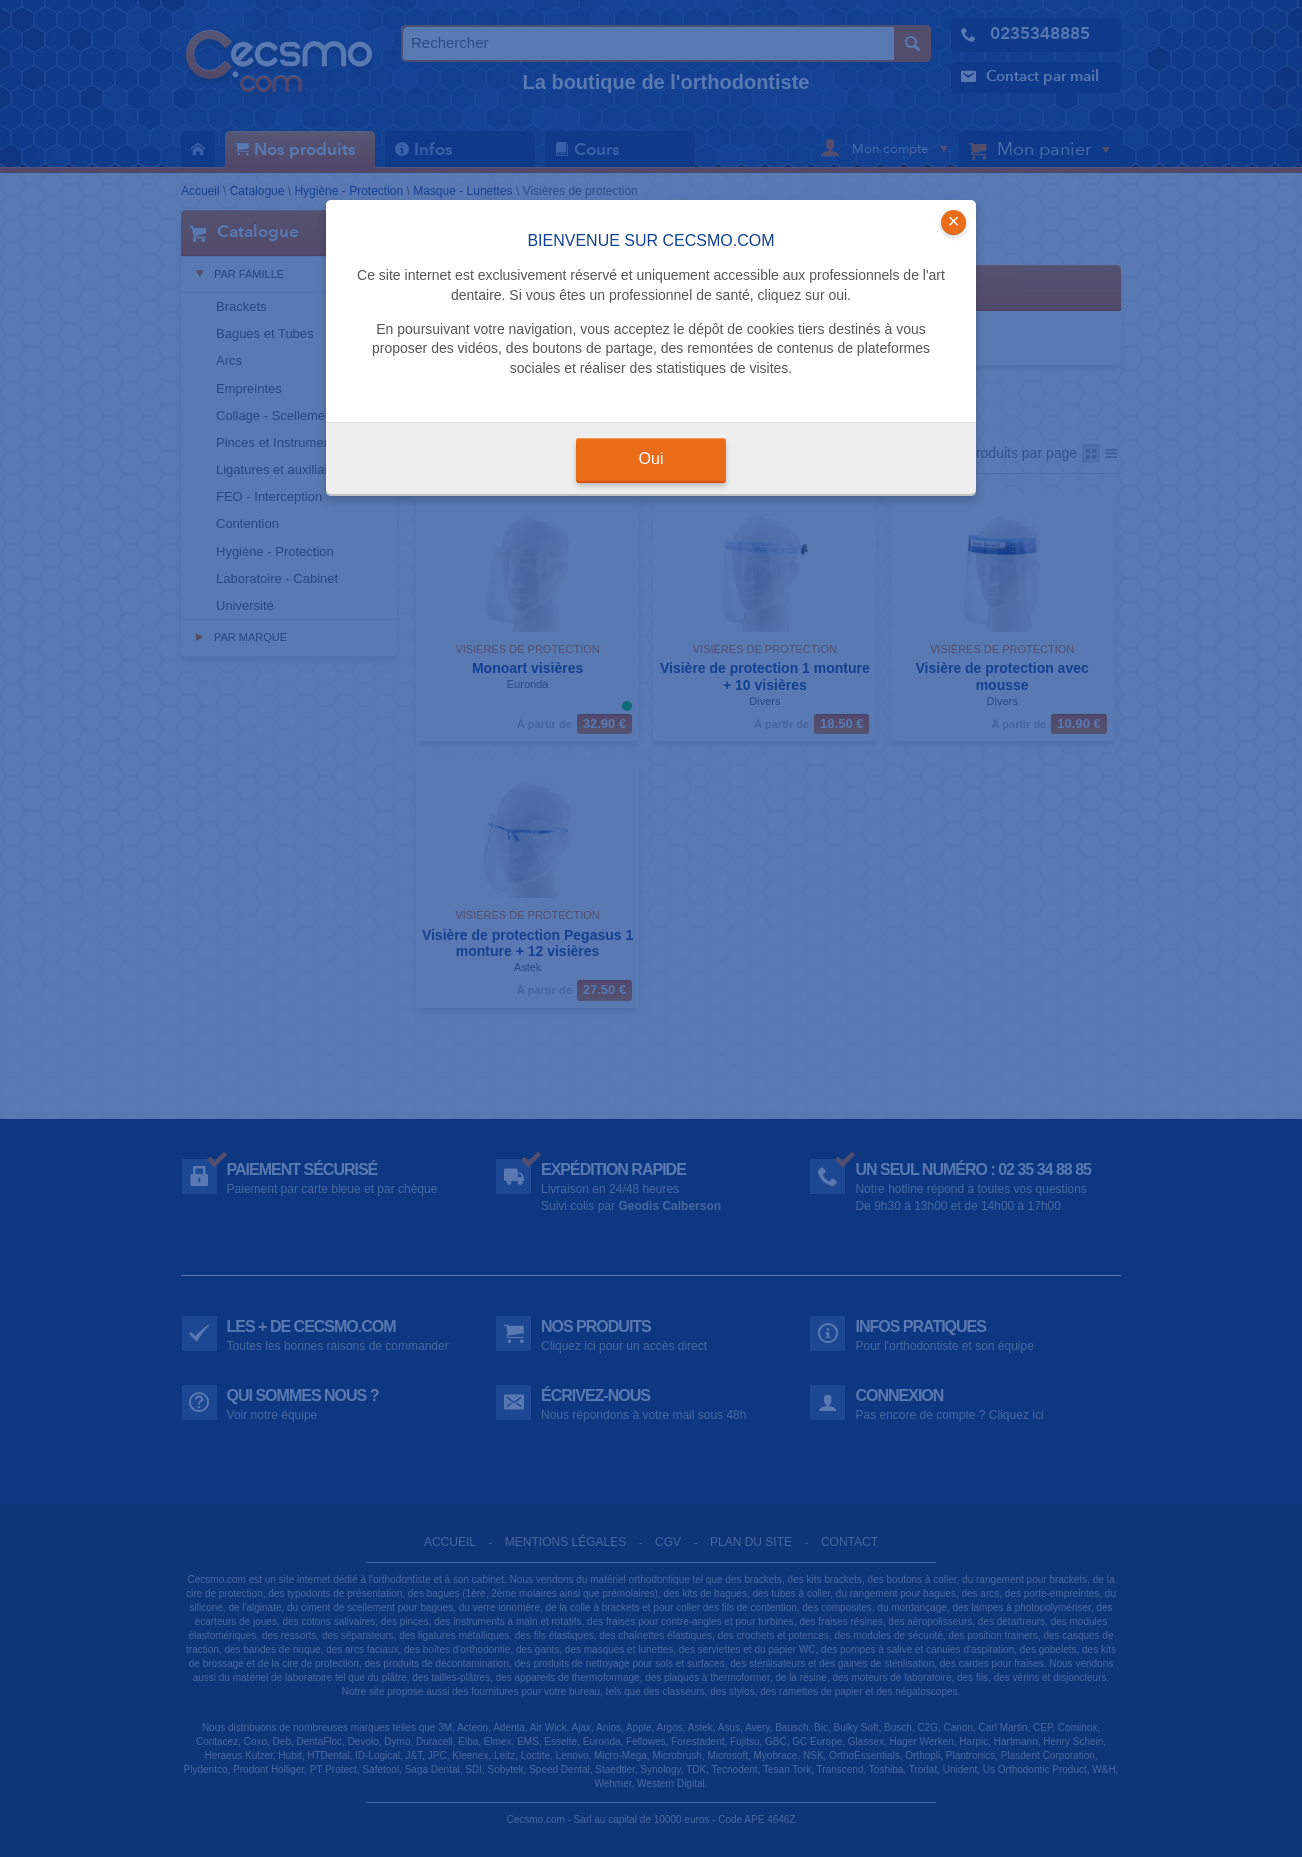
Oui (651, 458)
